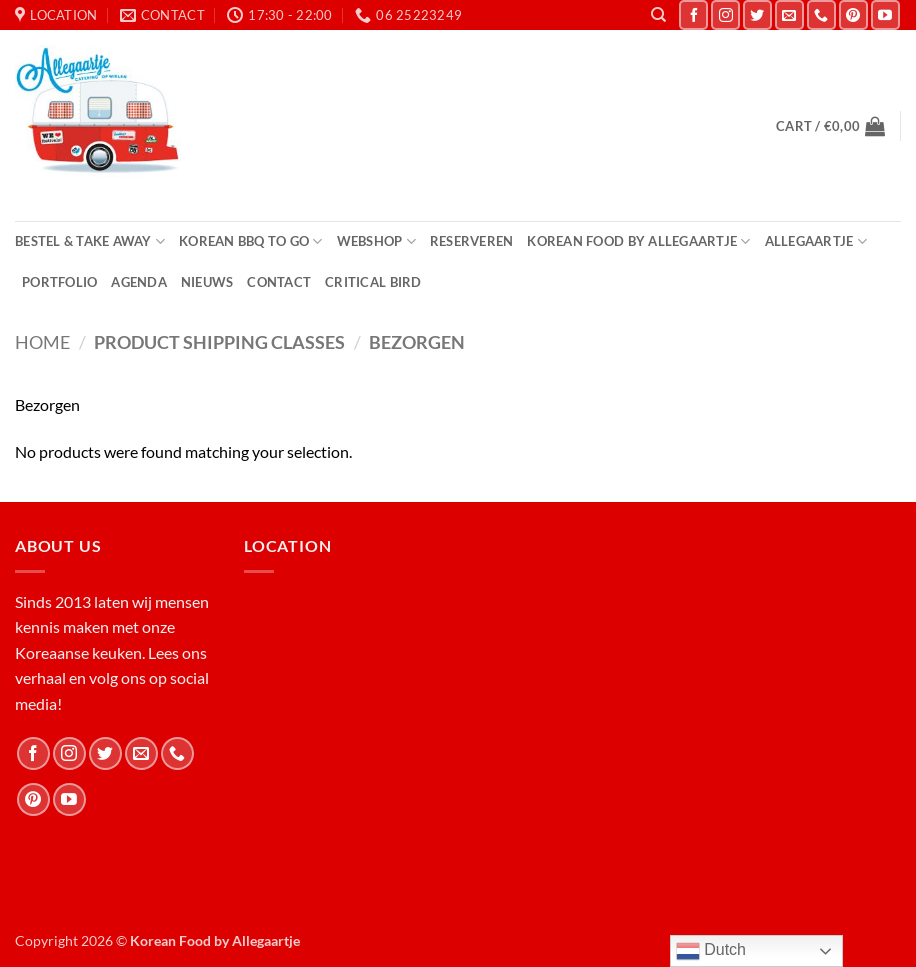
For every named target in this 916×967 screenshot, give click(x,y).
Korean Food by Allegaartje (638, 241)
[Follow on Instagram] (725, 14)
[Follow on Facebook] (693, 14)
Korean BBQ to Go (251, 241)
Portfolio (59, 282)
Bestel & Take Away (90, 241)
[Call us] (821, 14)
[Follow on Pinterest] (853, 14)
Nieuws (207, 282)
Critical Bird (373, 282)
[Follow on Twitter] (757, 14)
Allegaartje (816, 241)
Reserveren (472, 241)
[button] (830, 126)
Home (42, 342)
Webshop (376, 241)
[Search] (658, 15)
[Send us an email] (789, 14)
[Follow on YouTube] (885, 14)
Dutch (711, 951)
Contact (279, 282)
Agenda (139, 282)
